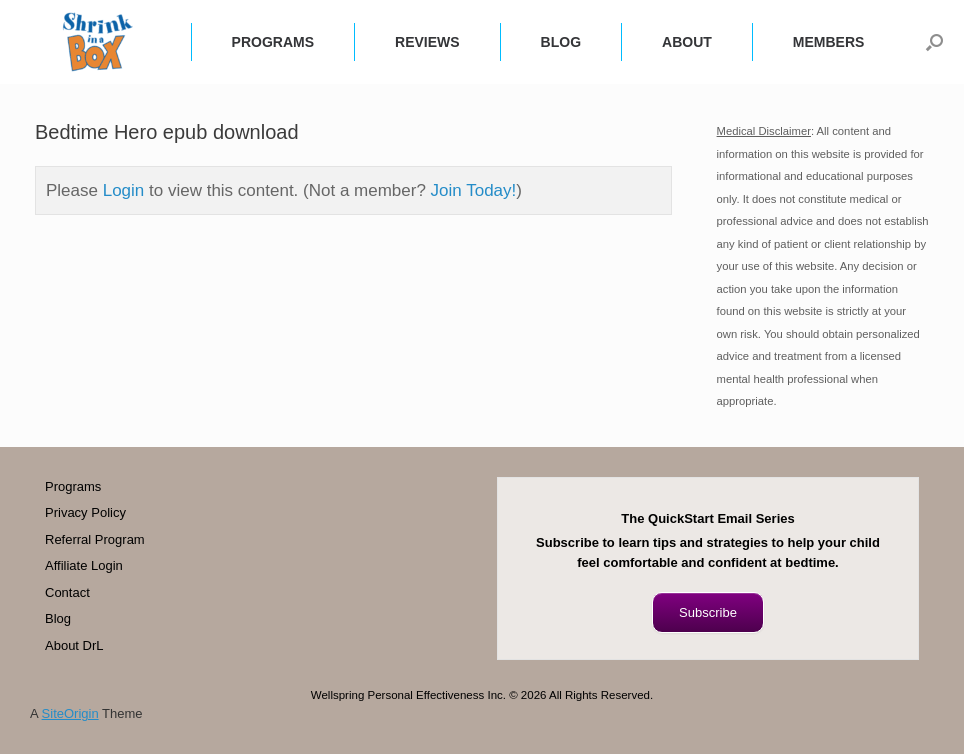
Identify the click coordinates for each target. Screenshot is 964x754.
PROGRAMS (273, 42)
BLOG (561, 42)
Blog (58, 618)
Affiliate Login (84, 565)
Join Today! (474, 190)
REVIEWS (427, 42)
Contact (67, 592)
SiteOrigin (70, 713)
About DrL (74, 645)
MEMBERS (829, 42)
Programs (73, 486)
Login (124, 190)
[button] (934, 42)
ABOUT (687, 42)
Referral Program (95, 539)
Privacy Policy (85, 512)
